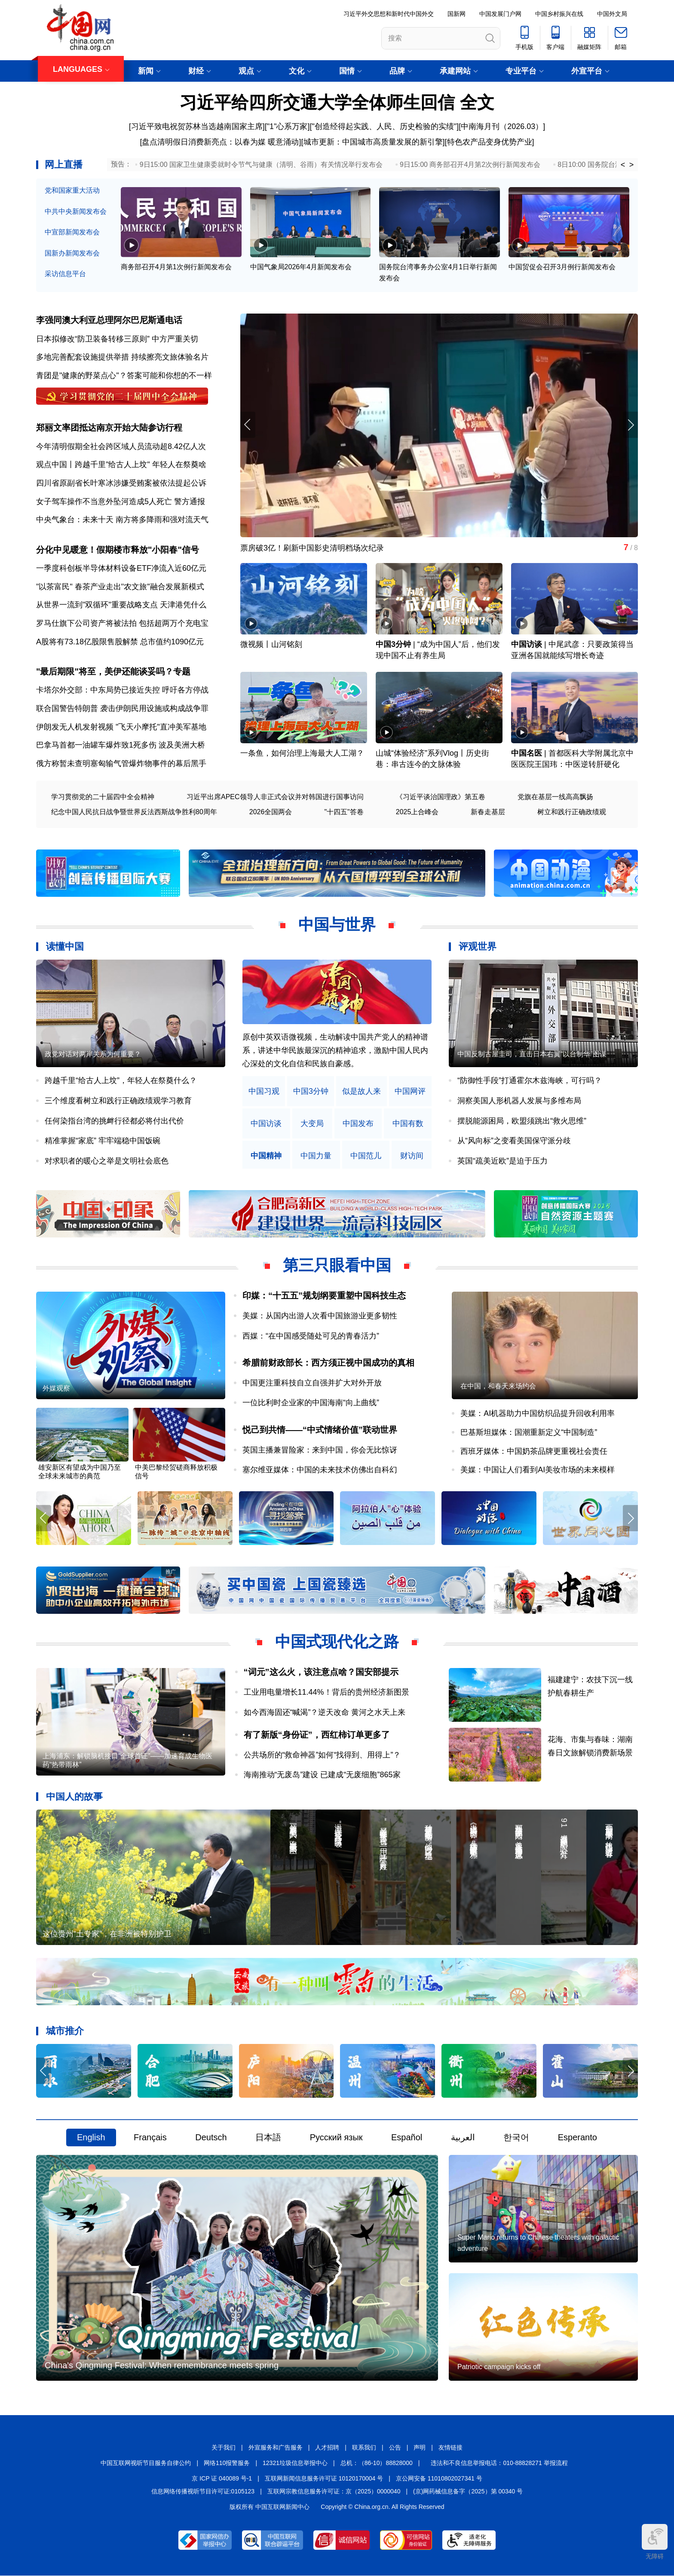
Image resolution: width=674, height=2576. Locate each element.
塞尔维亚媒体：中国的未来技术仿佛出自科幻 (319, 1469)
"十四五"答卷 (343, 812)
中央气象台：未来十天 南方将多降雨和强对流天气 (122, 519)
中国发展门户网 (500, 13)
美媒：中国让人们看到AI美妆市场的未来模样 (537, 1469)
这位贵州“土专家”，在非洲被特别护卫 (107, 1934)
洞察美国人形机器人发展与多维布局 (519, 1100)
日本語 (268, 2137)
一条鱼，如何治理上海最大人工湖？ (302, 753)
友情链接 (450, 2447)
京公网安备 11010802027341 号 (439, 2478)
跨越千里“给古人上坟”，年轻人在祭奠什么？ (121, 1081)
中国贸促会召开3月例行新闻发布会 (562, 267)
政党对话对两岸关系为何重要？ (93, 1054)
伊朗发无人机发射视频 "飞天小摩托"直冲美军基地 (121, 727)
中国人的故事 (74, 1796)
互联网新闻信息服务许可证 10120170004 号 (324, 2478)
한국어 (516, 2137)
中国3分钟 (393, 644)
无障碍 (655, 2542)
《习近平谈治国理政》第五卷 (440, 796)
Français (150, 2137)
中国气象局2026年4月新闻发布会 (301, 267)
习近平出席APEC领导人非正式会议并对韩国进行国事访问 (275, 796)
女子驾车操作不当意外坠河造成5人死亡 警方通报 (120, 501)
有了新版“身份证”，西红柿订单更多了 (317, 1734)
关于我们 (223, 2447)
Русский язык (336, 2137)
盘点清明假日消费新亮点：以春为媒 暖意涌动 (220, 142)
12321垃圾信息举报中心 (295, 2462)
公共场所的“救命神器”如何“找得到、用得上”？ (322, 1755)
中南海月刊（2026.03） (502, 126)
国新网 (456, 13)
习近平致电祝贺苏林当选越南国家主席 (197, 126)
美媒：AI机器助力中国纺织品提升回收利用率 (537, 1414)
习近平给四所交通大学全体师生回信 (317, 102)
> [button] (631, 164)
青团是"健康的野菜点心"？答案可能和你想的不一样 (124, 375)
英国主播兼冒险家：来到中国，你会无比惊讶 (319, 1450)
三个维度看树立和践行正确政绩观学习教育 (118, 1100)
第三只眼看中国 (337, 1265)
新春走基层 (488, 812)
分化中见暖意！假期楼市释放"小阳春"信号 (117, 549)
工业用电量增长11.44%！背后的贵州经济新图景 (326, 1692)
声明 (420, 2447)
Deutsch (211, 2137)
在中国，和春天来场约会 (498, 1386)
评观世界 (477, 947)
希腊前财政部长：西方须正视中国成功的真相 (328, 1362)
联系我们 (364, 2447)
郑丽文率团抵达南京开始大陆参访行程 (109, 427)
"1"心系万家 (287, 126)
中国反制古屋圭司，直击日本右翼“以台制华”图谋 (532, 1054)
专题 (181, 671)
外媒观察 (56, 1388)
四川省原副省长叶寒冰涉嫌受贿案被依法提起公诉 (121, 483)
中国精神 (266, 1156)
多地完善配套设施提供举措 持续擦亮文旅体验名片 (122, 357)
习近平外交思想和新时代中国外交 (388, 13)
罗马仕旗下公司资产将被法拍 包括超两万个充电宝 (122, 623)
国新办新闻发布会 (72, 253)
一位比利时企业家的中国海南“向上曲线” (310, 1403)
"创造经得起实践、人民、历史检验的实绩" (384, 126)
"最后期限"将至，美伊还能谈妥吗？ (104, 671)
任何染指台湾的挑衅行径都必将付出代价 (114, 1121)
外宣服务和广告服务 (275, 2447)
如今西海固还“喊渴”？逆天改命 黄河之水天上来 (325, 1712)
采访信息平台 (65, 273)
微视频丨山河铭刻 (271, 644)
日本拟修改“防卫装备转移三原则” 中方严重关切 (117, 339)
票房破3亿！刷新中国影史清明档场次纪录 (312, 548)
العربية (463, 2137)
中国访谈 (526, 644)
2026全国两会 (270, 812)
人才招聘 (327, 2447)
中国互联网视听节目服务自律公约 (146, 2462)
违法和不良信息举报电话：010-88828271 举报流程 (499, 2462)
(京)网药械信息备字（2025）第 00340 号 (468, 2491)
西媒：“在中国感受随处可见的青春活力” (310, 1336)
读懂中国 (65, 947)
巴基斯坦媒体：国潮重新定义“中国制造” (528, 1432)
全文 (477, 102)
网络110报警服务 (227, 2462)
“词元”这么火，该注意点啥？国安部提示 (321, 1672)
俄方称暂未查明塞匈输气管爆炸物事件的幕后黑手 (121, 763)
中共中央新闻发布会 (76, 211)
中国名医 (526, 753)
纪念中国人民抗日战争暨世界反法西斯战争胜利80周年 (134, 812)
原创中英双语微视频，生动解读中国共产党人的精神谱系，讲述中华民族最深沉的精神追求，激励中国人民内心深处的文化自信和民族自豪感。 (335, 1050)
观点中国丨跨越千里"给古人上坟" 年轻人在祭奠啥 (121, 465)
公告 (395, 2447)
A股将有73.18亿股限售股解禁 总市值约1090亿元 (120, 641)
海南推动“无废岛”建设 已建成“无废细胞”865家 (322, 1774)
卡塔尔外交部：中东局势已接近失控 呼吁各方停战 (122, 690)
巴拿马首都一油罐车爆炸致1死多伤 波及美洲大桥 (120, 745)
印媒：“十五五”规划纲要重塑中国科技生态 (324, 1296)
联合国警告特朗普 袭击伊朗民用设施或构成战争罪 (122, 708)
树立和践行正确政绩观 (571, 812)
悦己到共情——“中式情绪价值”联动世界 (319, 1429)
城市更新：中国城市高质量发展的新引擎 (373, 142)
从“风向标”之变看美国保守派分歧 (514, 1140)
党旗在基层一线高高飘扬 (555, 796)
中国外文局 (612, 13)
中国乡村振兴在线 (559, 13)
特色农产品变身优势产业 (489, 142)
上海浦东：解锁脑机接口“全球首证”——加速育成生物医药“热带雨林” (127, 1761)
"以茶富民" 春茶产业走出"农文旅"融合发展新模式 (120, 586)
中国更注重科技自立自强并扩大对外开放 (312, 1383)
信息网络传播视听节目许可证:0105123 (202, 2491)
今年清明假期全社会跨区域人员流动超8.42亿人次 (121, 446)
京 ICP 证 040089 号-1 (222, 2478)
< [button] (623, 164)
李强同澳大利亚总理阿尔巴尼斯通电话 (109, 320)
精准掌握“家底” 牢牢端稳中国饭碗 (102, 1140)
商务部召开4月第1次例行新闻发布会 (176, 267)
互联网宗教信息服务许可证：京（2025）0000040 (334, 2491)
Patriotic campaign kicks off (499, 2366)
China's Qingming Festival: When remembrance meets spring (162, 2365)
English (91, 2137)
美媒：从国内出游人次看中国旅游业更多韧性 (319, 1315)
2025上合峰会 (417, 812)
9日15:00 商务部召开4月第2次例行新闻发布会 (470, 164)
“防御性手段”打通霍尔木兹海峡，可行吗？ (529, 1081)
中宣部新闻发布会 (72, 232)
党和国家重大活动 (72, 190)
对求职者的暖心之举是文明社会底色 (106, 1161)
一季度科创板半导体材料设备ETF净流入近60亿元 (121, 568)
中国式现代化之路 (337, 1642)
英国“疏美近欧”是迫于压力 (502, 1161)
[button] (630, 425)
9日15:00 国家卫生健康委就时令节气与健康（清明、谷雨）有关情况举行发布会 (261, 164)
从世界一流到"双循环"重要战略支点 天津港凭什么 (121, 604)
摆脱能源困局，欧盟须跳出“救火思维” (521, 1121)
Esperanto (577, 2137)
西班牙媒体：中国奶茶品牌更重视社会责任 (533, 1451)
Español (406, 2137)
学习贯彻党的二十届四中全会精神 (102, 796)
